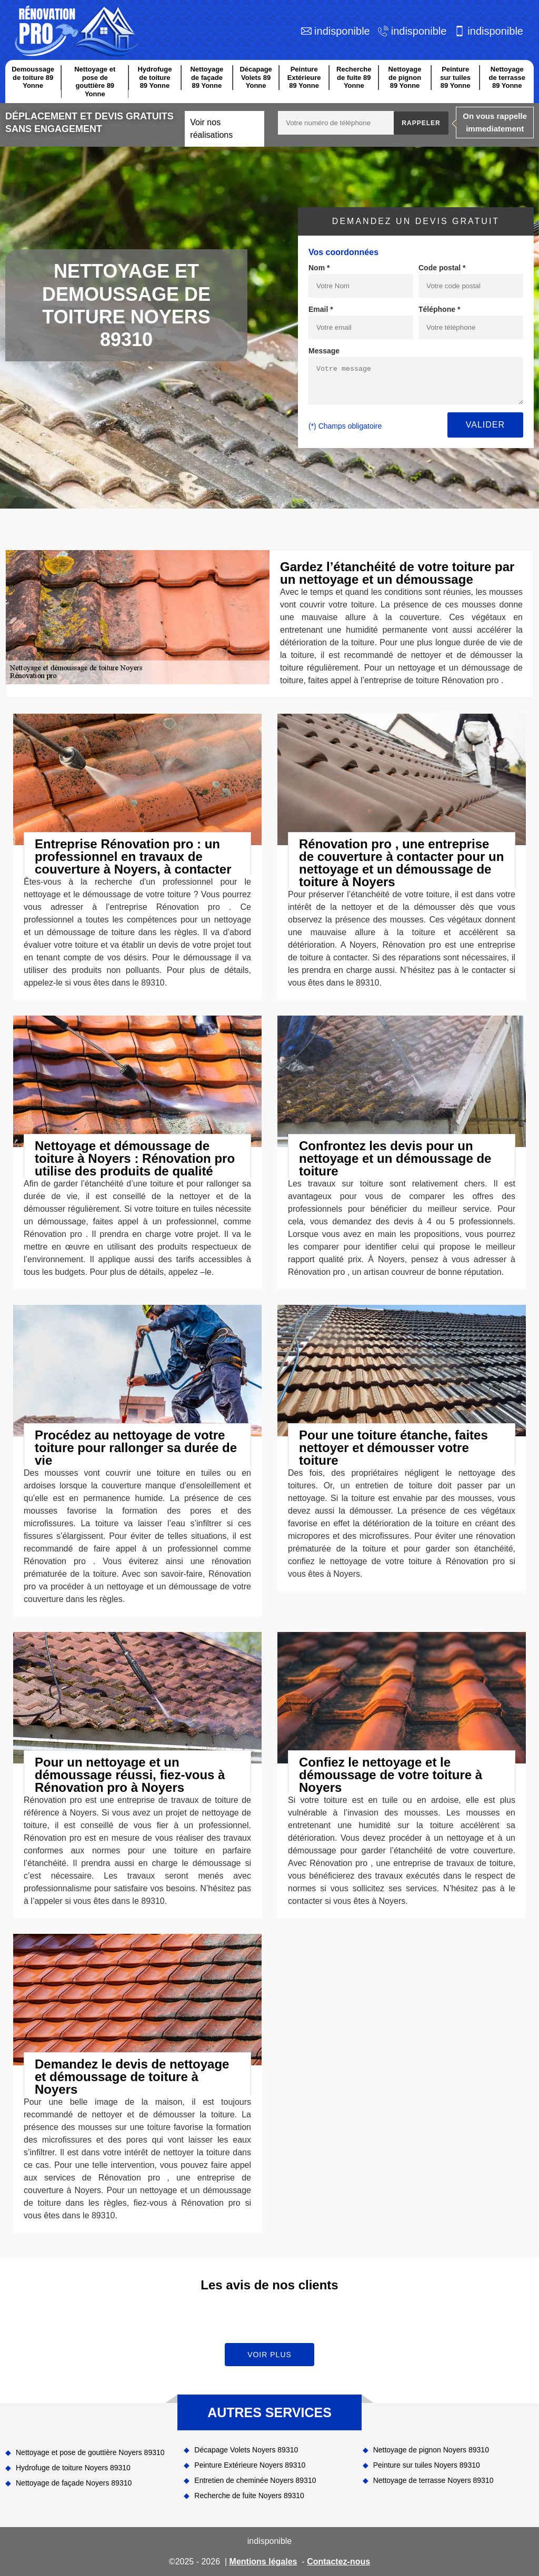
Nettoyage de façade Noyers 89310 (74, 2483)
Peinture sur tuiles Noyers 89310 (426, 2465)
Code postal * (441, 267)
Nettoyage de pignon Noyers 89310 (431, 2450)
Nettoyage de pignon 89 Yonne (405, 77)
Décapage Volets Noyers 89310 (246, 2450)
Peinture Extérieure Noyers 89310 (249, 2465)
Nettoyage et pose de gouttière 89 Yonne (94, 81)
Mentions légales (263, 2561)
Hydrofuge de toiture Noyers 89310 (73, 2467)
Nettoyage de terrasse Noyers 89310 (433, 2480)
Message (324, 351)
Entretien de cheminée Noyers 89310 (255, 2480)
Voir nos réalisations (211, 128)
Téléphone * (439, 309)
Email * (320, 309)
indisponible (342, 31)
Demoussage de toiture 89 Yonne (33, 77)
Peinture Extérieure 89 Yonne (304, 77)
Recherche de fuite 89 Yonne (353, 77)
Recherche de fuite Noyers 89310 (249, 2495)
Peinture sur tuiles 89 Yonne (455, 77)
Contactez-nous (338, 2561)
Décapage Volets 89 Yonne (255, 77)
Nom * (319, 267)
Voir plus (269, 2354)
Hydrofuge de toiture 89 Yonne (154, 77)
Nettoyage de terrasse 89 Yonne (507, 77)
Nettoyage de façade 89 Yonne (206, 77)
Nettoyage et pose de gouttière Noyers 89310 (90, 2452)
